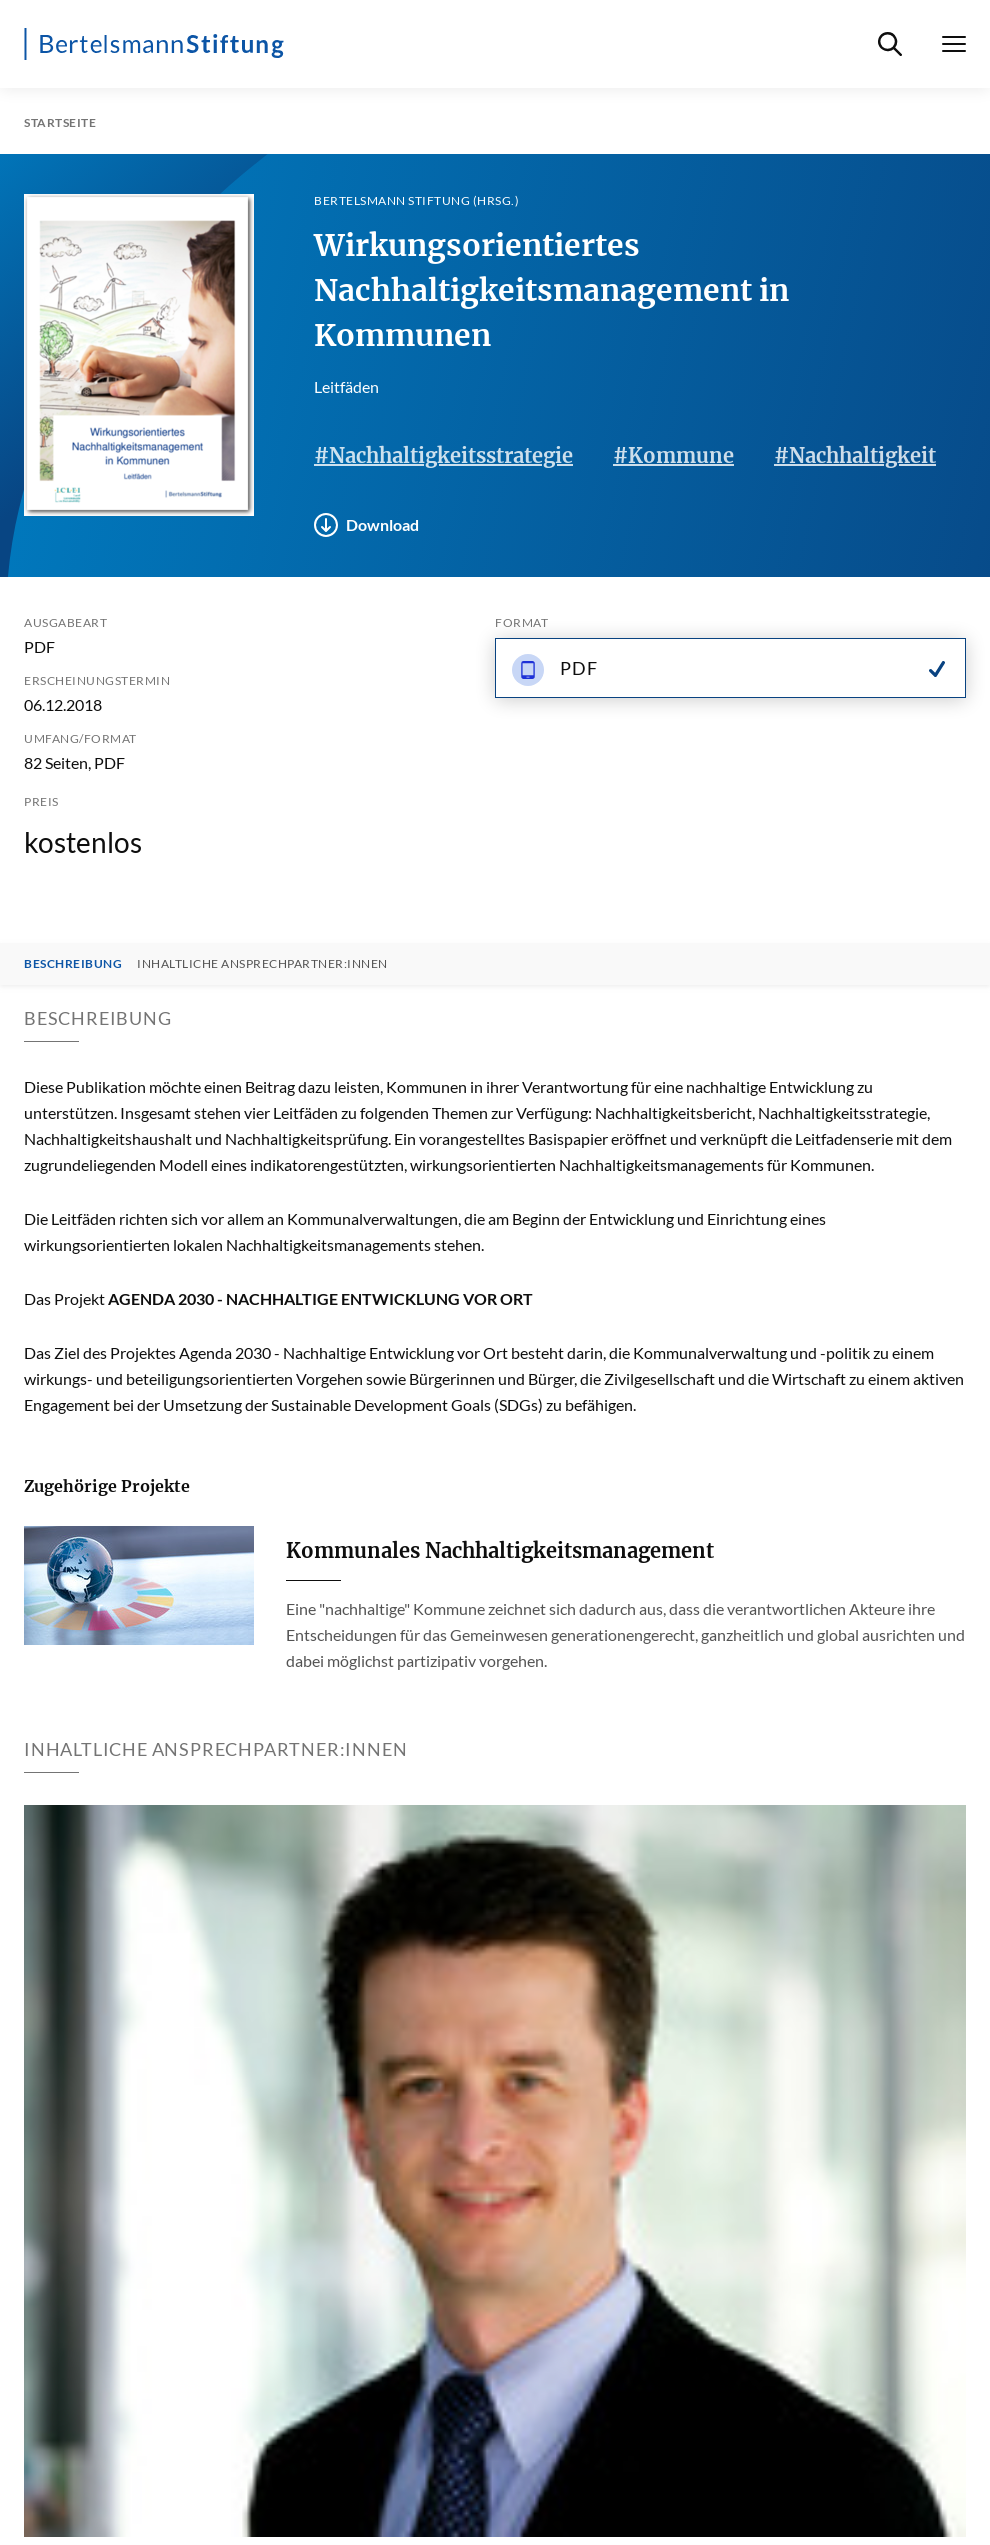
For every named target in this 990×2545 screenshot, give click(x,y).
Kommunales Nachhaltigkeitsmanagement (500, 1550)
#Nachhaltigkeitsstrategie (443, 455)
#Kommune (673, 455)
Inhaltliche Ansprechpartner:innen (262, 964)
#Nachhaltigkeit (855, 455)
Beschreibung (73, 964)
